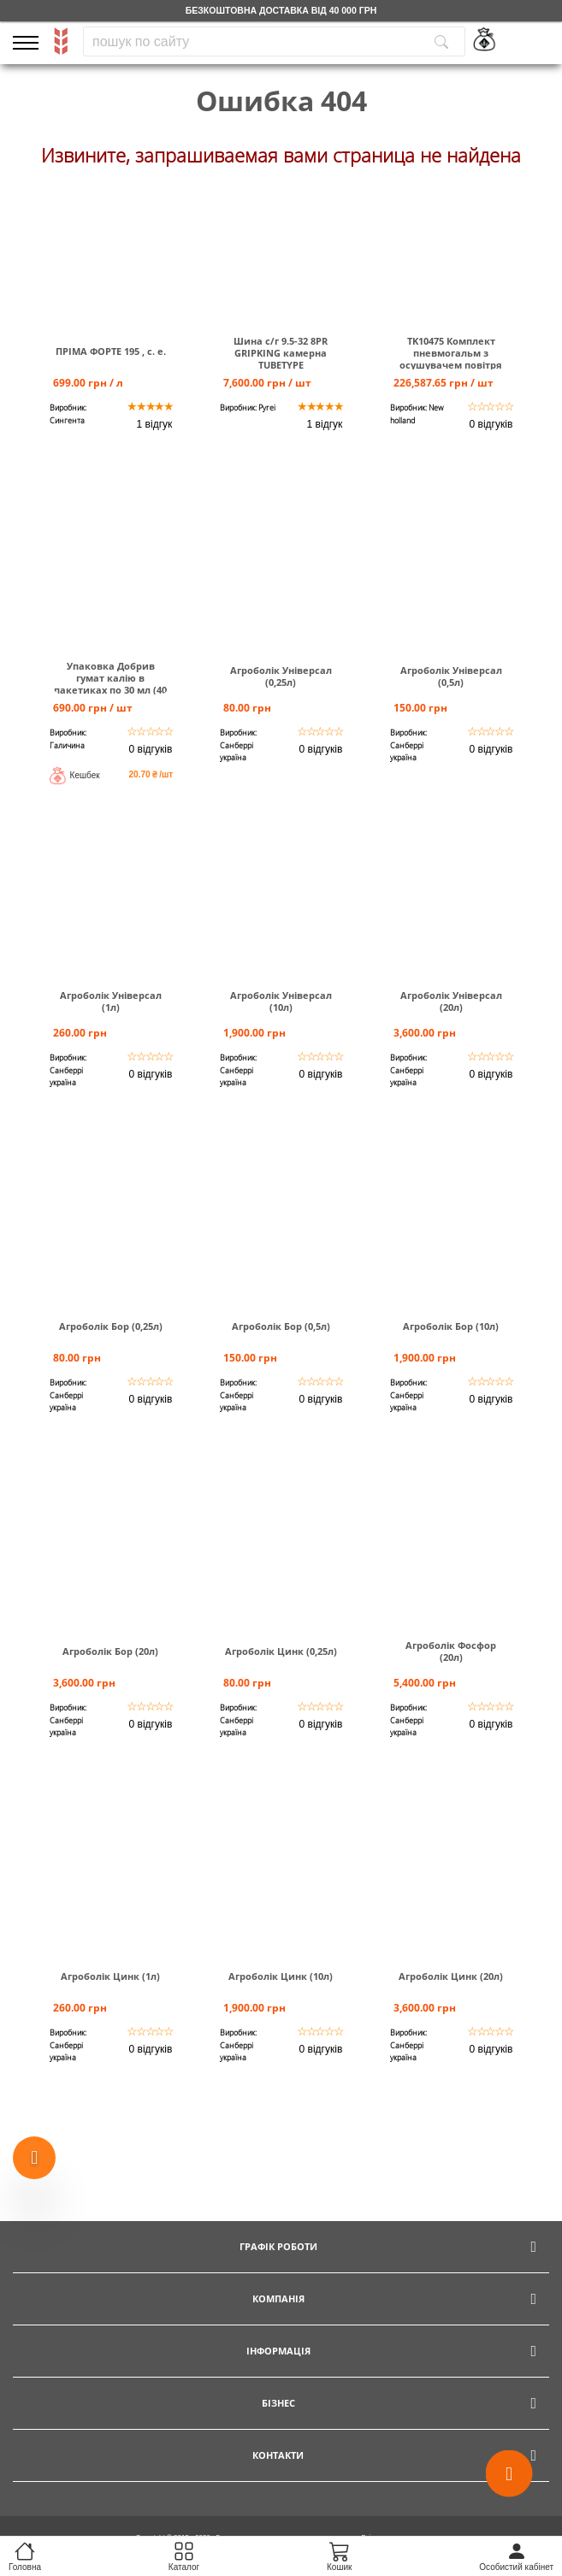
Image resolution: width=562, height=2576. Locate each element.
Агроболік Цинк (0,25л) (281, 1651)
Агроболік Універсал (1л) (111, 1001)
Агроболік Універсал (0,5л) (451, 676)
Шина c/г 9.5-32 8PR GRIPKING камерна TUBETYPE (281, 353)
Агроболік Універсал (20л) (451, 1001)
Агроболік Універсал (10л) (281, 1001)
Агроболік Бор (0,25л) (111, 1326)
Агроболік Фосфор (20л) (450, 1651)
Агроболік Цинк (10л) (280, 1976)
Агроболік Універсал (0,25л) (281, 676)
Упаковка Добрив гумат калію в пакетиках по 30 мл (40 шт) (110, 684)
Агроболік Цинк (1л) (110, 1976)
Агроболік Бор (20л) (110, 1651)
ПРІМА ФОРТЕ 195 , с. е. (111, 351)
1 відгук (155, 424)
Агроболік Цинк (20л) (451, 1976)
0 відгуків (491, 424)
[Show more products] (34, 2159)
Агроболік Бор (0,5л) (281, 1326)
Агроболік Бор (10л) (451, 1326)
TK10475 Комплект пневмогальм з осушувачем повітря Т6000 (450, 359)
